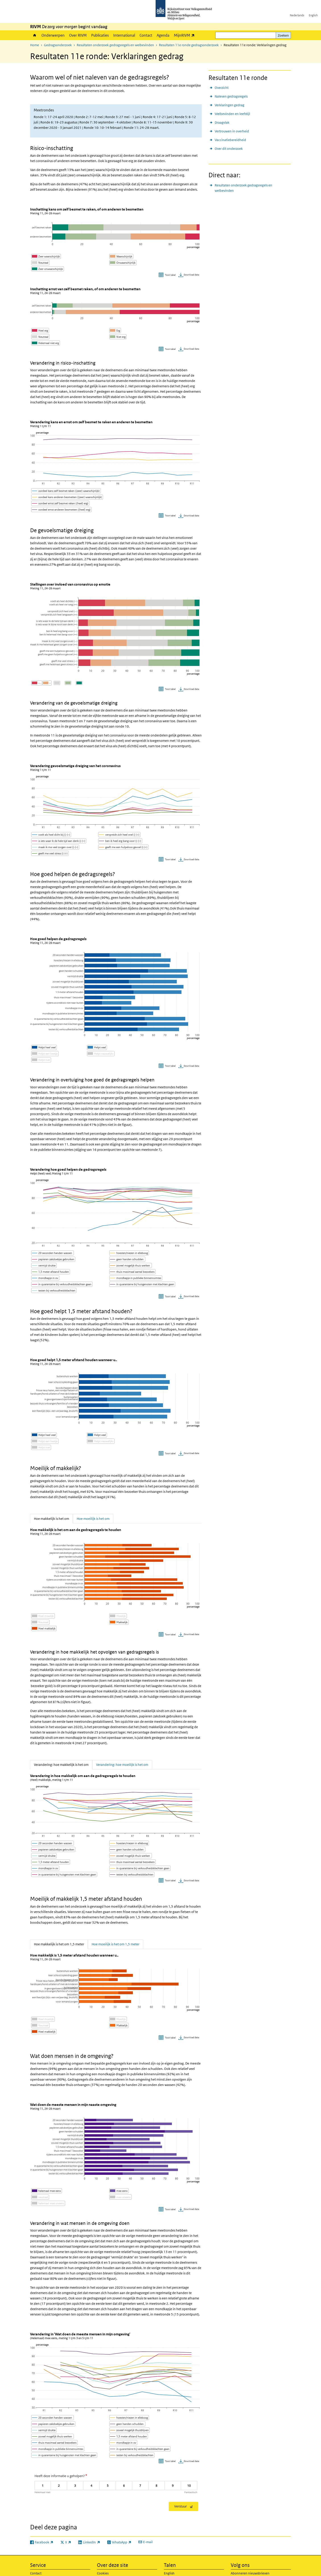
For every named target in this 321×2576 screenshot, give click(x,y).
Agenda (163, 35)
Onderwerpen (53, 35)
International (124, 35)
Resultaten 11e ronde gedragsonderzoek (189, 45)
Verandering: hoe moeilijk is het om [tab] (122, 1764)
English (313, 15)
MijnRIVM (185, 35)
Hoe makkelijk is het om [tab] (53, 1518)
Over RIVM (78, 35)
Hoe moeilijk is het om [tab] (93, 1518)
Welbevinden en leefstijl (232, 114)
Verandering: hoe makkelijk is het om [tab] (63, 1764)
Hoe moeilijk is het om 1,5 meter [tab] (115, 1943)
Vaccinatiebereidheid (230, 140)
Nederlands (297, 15)
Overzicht (221, 88)
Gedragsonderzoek (58, 45)
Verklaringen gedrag (229, 105)
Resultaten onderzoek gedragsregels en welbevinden (115, 45)
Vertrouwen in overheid (232, 131)
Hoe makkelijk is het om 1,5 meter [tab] (61, 1943)
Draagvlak (222, 122)
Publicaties (100, 35)
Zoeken (283, 35)
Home (34, 35)
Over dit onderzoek (229, 148)
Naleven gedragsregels (231, 96)
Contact (146, 35)
